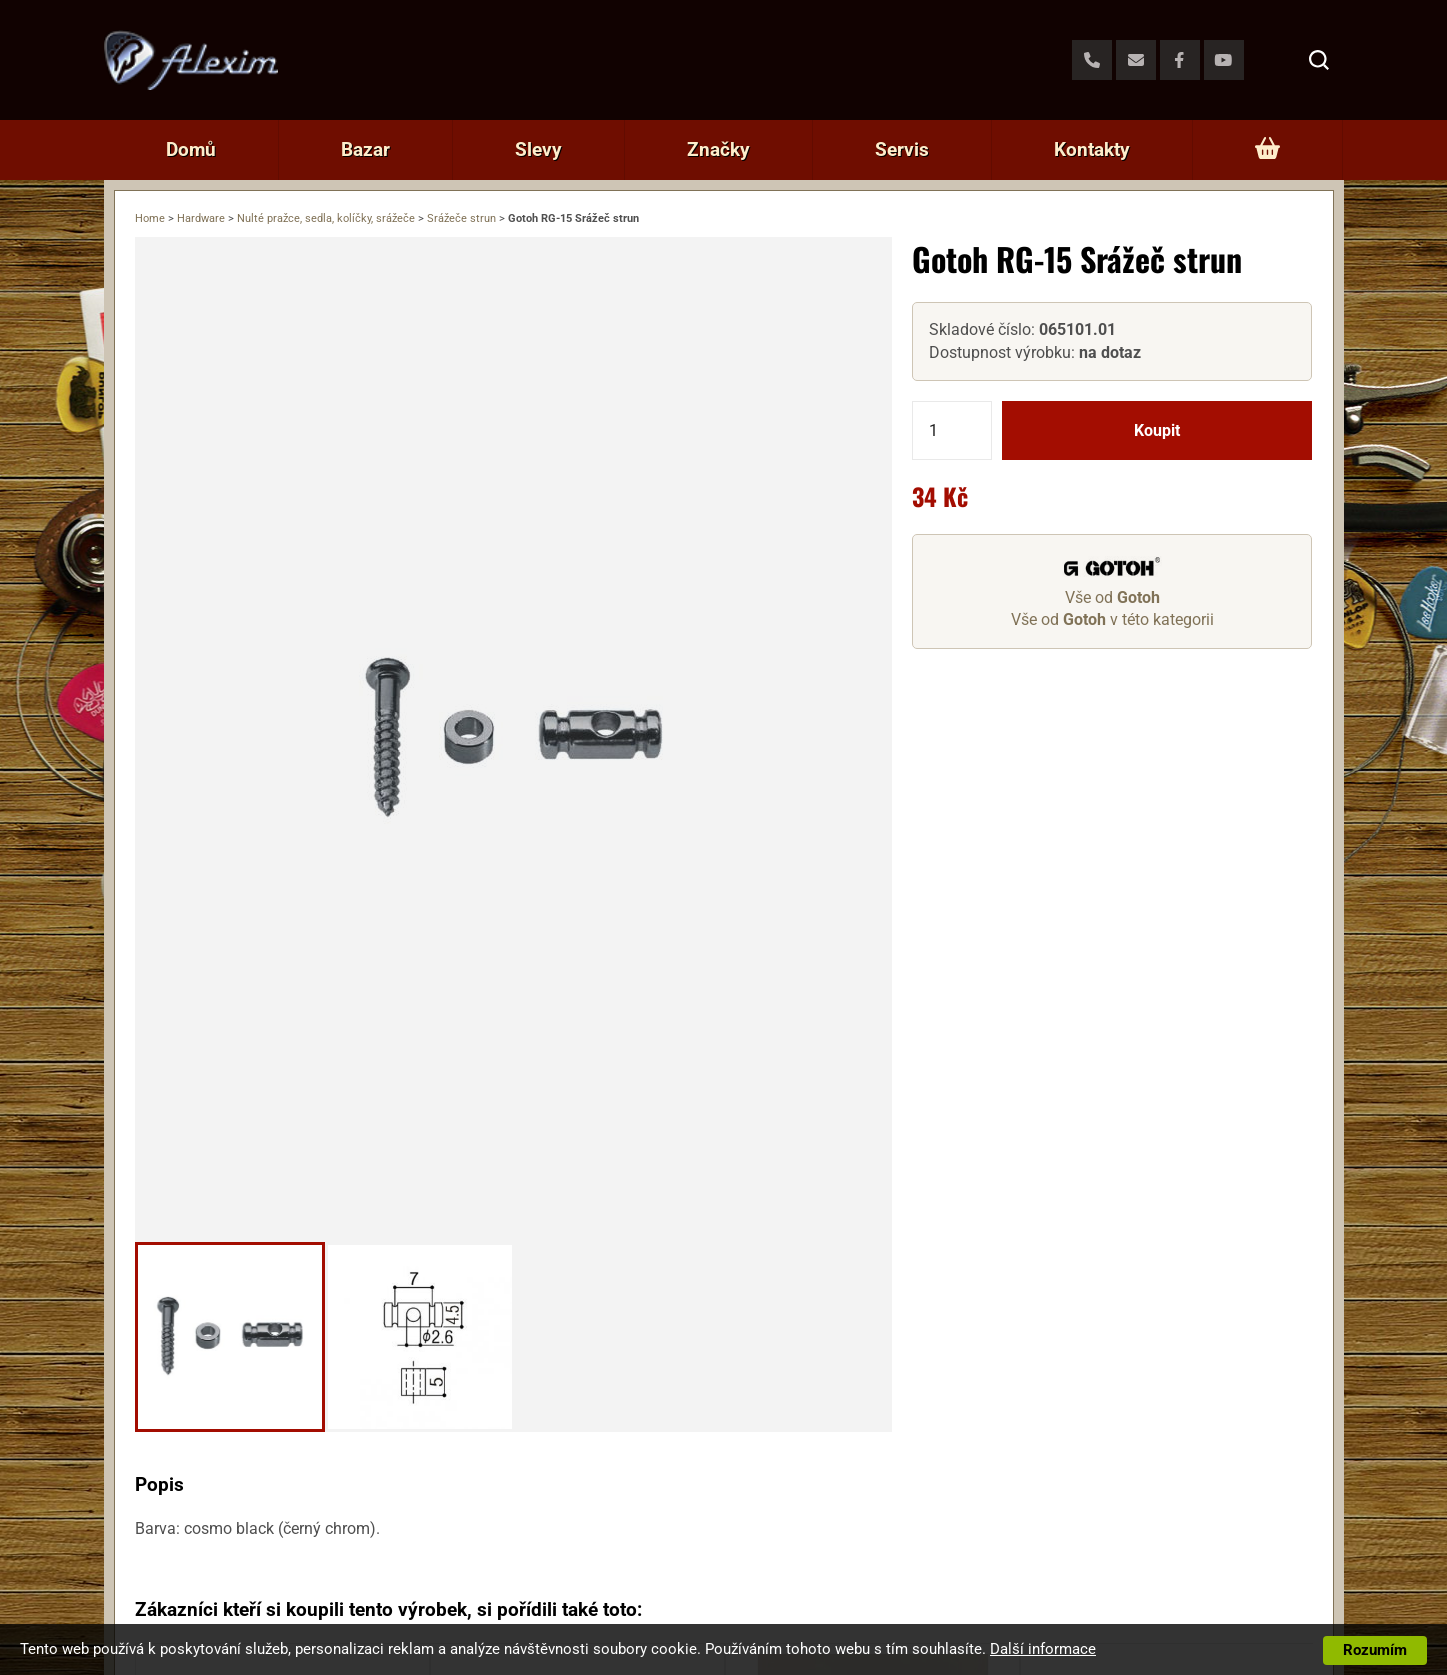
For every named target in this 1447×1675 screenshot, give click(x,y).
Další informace (1043, 1649)
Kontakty (1092, 149)
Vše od (1112, 597)
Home (150, 218)
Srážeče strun (461, 218)
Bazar (365, 149)
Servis (902, 149)
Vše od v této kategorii (1112, 619)
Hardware (201, 218)
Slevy (538, 149)
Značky (718, 149)
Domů (191, 149)
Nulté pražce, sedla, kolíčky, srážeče (326, 218)
